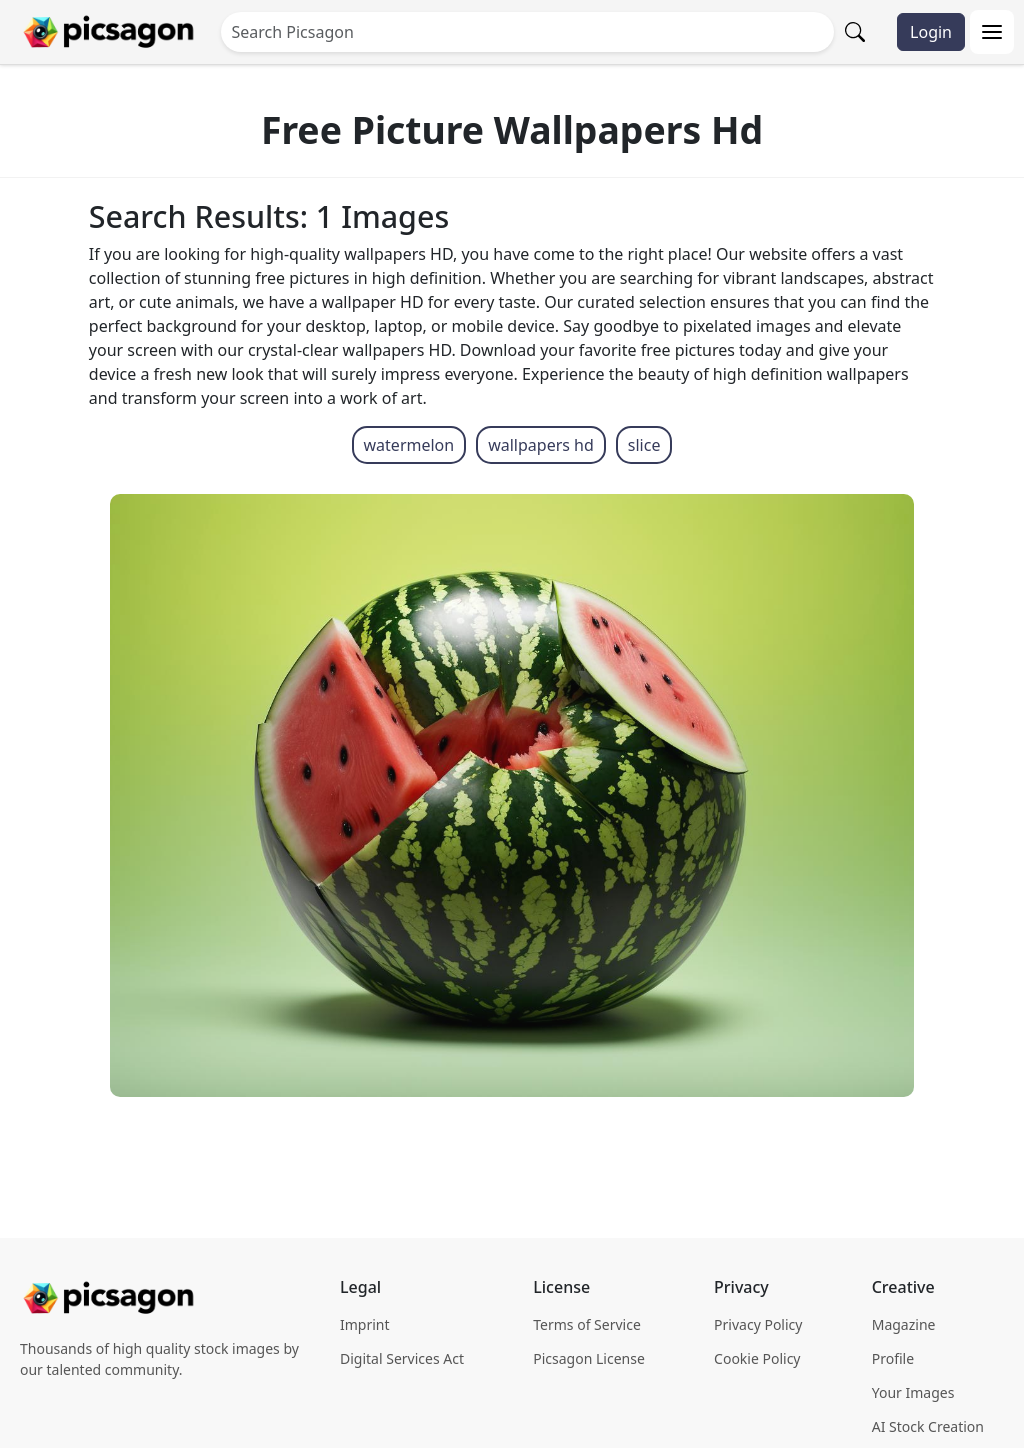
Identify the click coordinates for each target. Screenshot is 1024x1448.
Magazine (904, 1324)
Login (931, 32)
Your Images (913, 1392)
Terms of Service (587, 1324)
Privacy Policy (758, 1324)
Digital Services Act (402, 1358)
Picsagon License (589, 1358)
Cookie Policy (757, 1358)
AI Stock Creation (928, 1426)
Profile (893, 1358)
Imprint (365, 1324)
